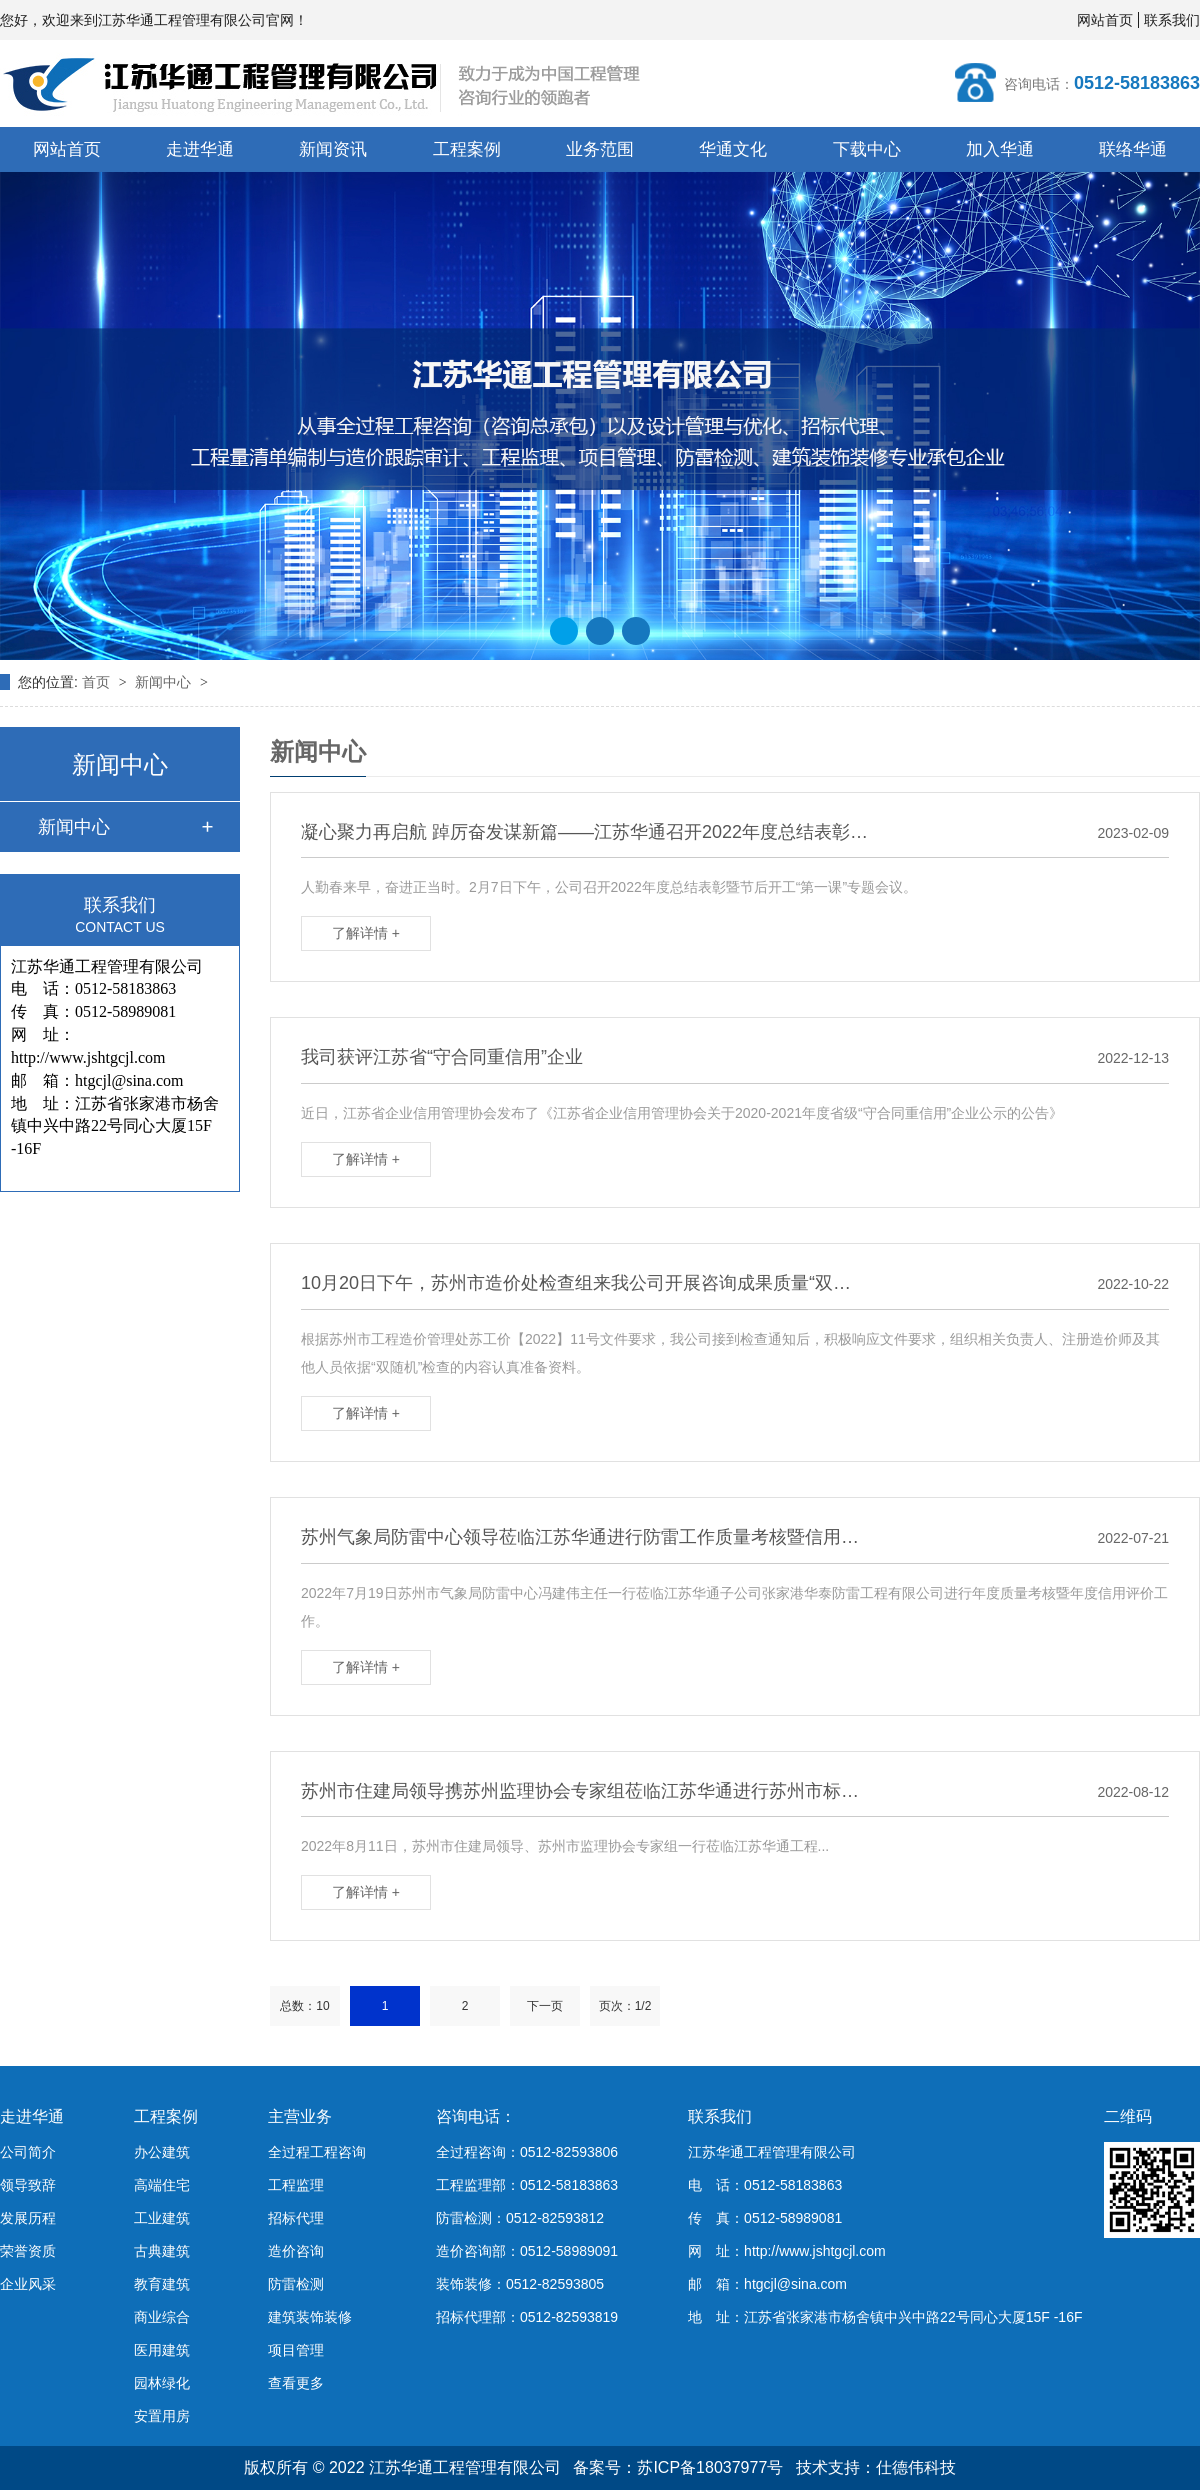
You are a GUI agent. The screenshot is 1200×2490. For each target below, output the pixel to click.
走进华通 (200, 149)
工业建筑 (162, 2218)
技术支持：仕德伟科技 (876, 2467)
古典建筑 (162, 2251)
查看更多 (296, 2383)
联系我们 (1172, 20)
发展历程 (28, 2218)
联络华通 (1133, 149)
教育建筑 (162, 2284)
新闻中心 (165, 682)
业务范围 (600, 149)
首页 (98, 682)
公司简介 (28, 2152)
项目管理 (296, 2350)
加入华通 (1000, 149)
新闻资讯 (333, 149)
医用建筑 (162, 2350)
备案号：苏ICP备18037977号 (678, 2467)
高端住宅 (162, 2185)
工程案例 (467, 149)
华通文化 (733, 149)
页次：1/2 (625, 2006)
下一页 (545, 2006)
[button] (564, 631)
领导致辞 (28, 2185)
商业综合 (162, 2317)
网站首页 (1105, 20)
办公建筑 (162, 2152)
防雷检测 (296, 2284)
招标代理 (296, 2218)
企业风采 (28, 2284)
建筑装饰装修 (310, 2317)
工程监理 (296, 2185)
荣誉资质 (28, 2251)
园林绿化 (162, 2383)
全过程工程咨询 (317, 2152)
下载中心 (867, 149)
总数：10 (304, 2006)
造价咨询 (296, 2251)
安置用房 (162, 2416)
